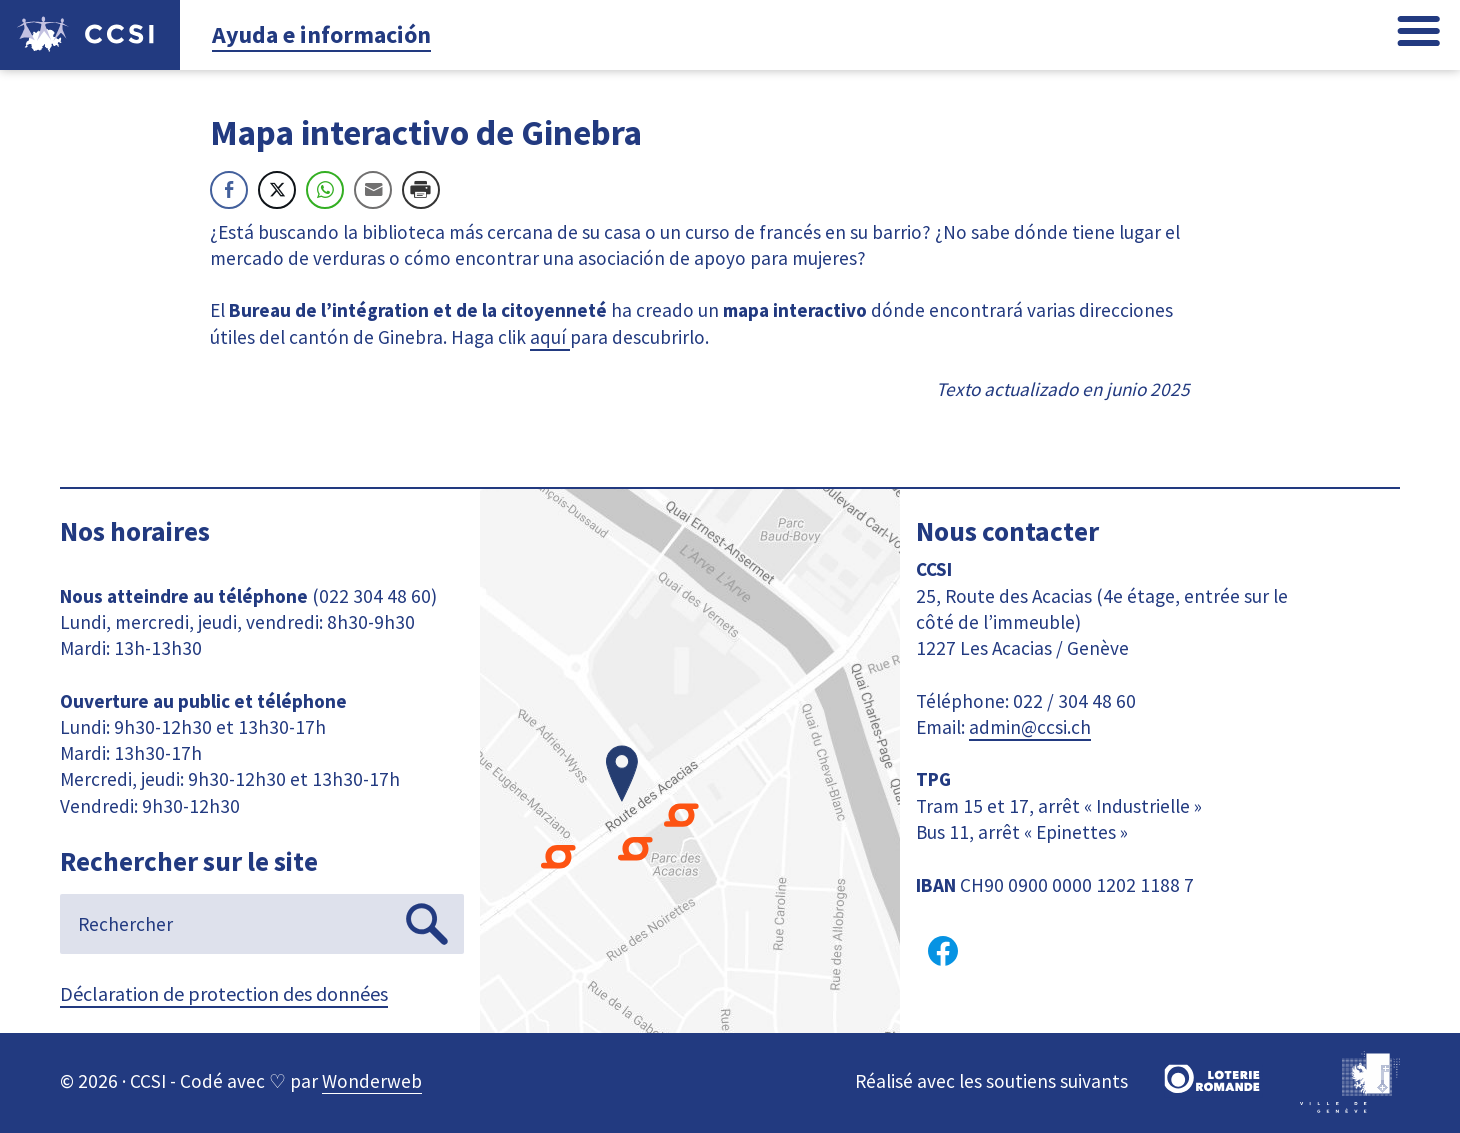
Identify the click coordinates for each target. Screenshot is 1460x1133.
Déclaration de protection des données (224, 993)
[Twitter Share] (277, 190)
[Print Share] (421, 190)
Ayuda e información (321, 34)
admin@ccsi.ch (1030, 727)
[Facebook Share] (229, 190)
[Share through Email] (373, 190)
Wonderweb (372, 1081)
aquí (550, 337)
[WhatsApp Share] (325, 190)
